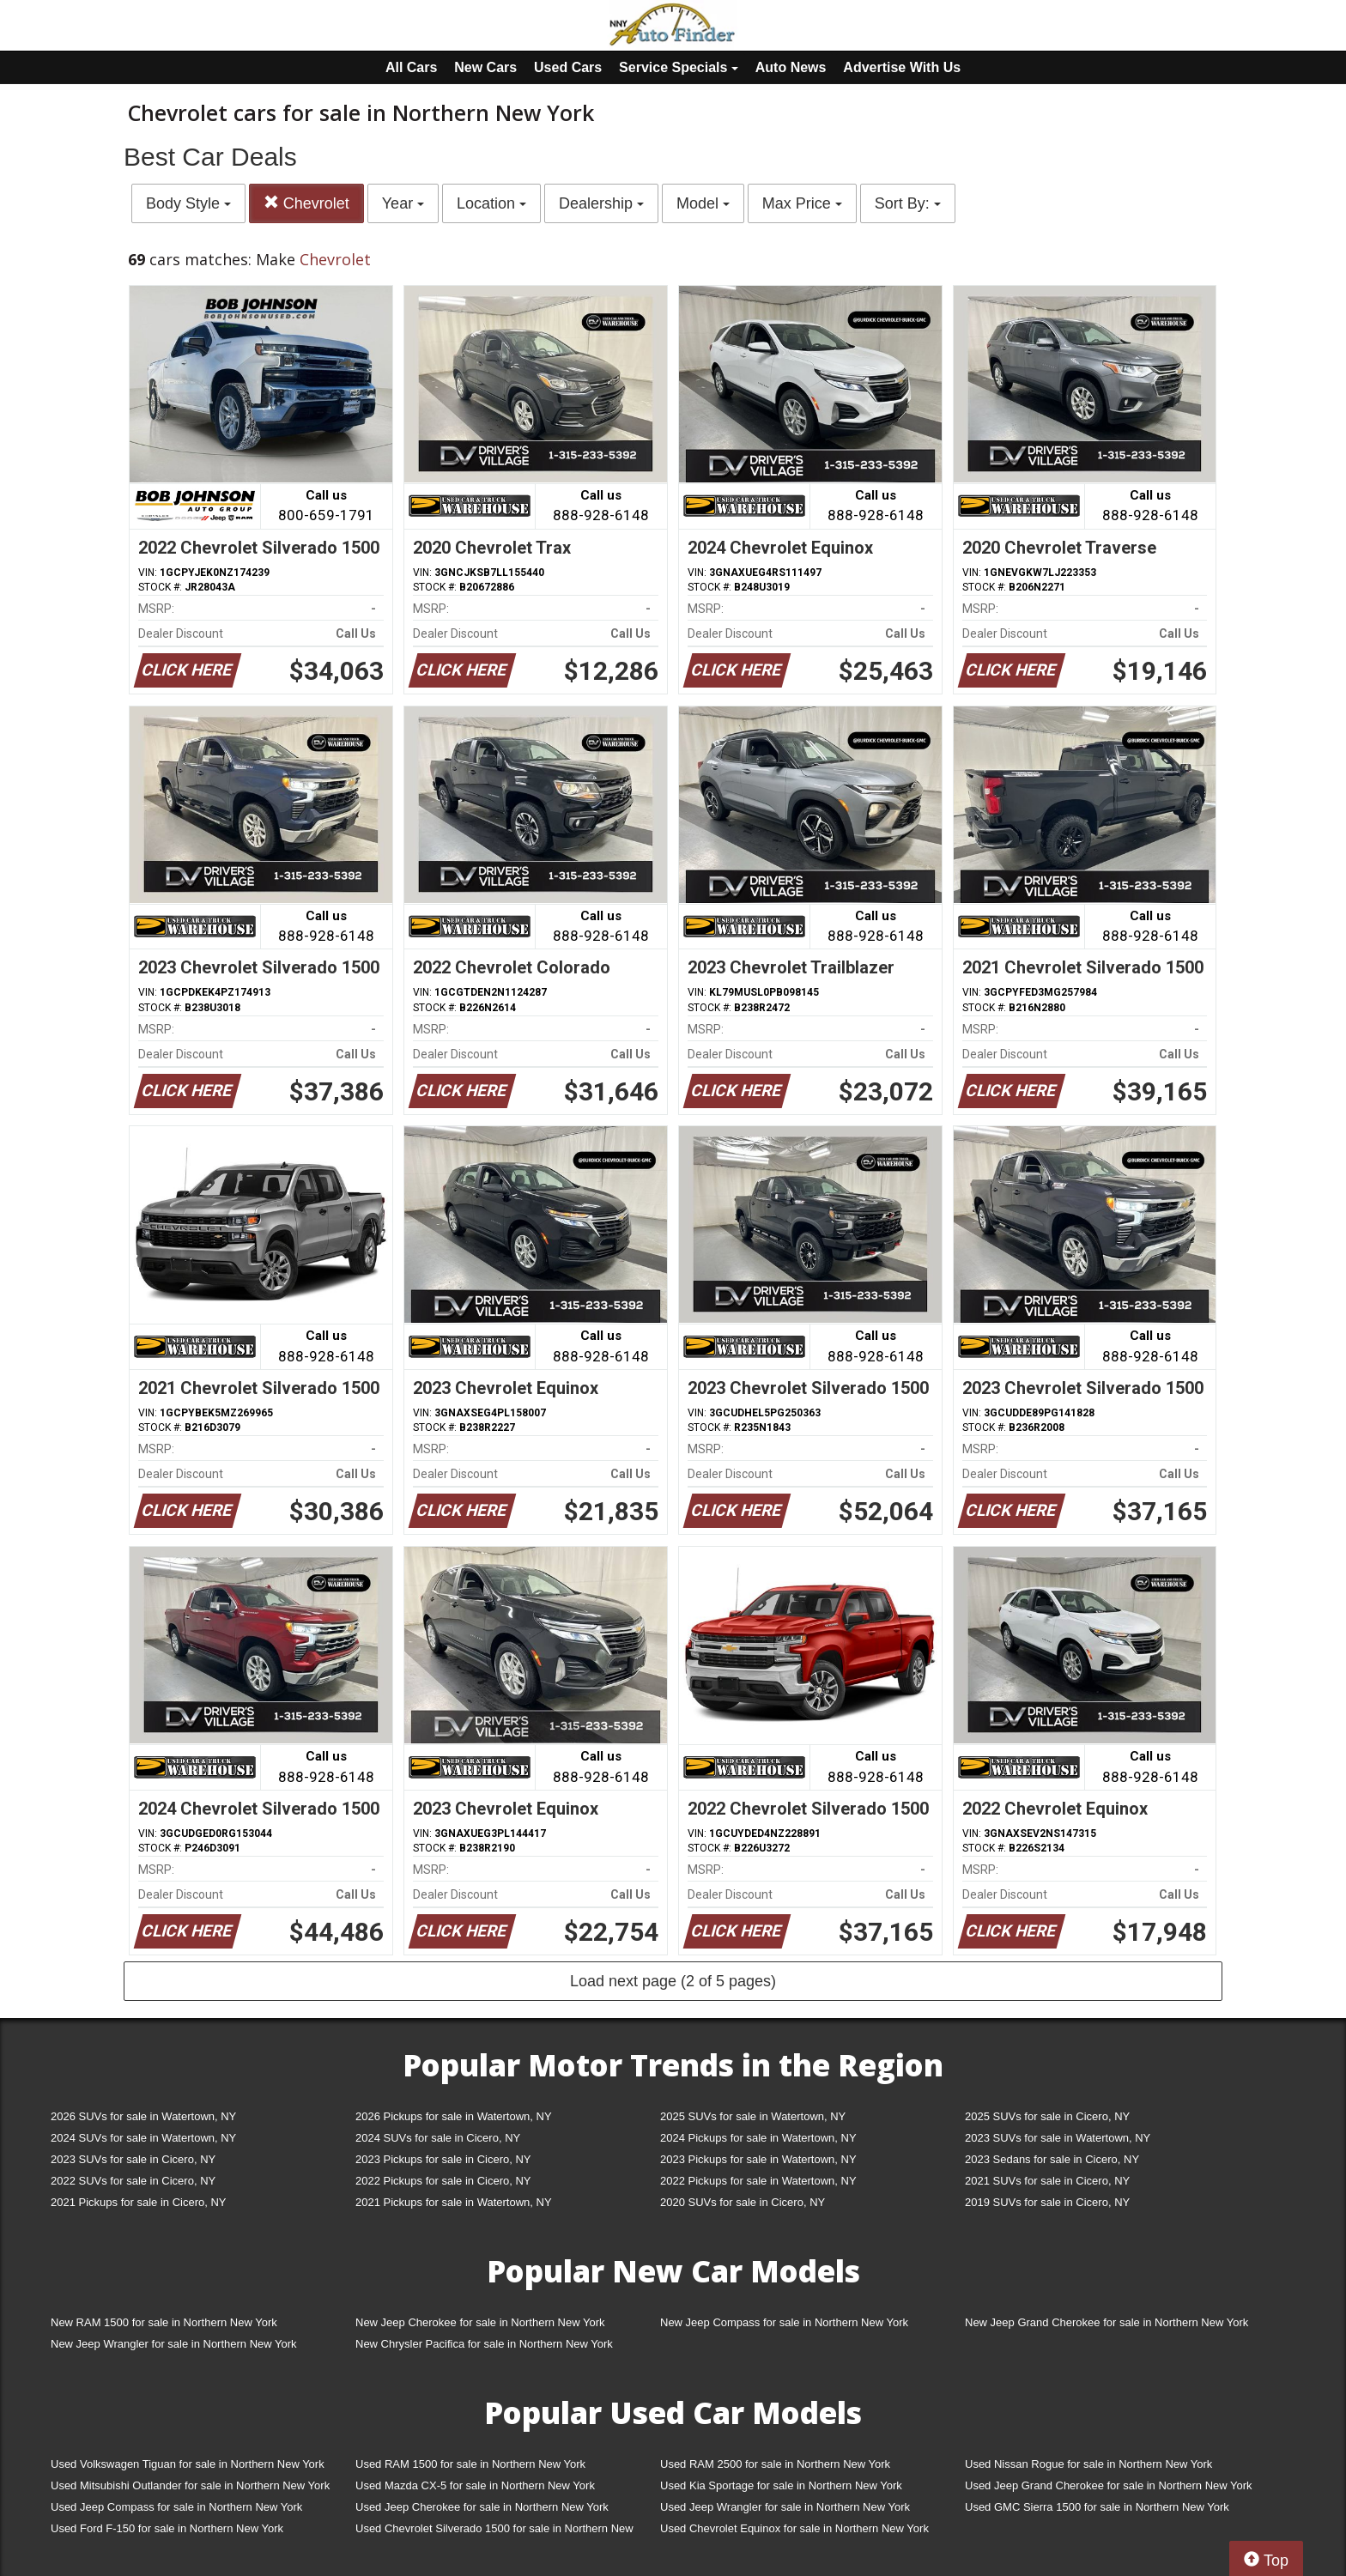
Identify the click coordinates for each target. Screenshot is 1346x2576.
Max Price (802, 203)
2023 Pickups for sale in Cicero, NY (443, 2159)
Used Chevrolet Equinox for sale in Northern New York (794, 2528)
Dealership (601, 203)
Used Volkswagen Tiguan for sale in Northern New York (187, 2464)
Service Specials (678, 67)
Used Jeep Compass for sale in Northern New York (176, 2506)
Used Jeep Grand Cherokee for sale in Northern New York (1108, 2485)
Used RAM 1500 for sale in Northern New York (470, 2464)
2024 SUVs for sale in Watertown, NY (143, 2137)
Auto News (791, 67)
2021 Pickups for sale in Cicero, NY (138, 2202)
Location (491, 203)
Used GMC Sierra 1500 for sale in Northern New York (1097, 2506)
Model (703, 203)
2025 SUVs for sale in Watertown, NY (753, 2116)
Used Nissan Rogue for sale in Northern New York (1088, 2464)
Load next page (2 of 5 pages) (673, 1981)
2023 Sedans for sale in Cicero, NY (1052, 2159)
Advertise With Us (902, 67)
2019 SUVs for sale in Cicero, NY (1047, 2202)
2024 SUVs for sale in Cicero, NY (437, 2137)
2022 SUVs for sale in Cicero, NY (133, 2180)
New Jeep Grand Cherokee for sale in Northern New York (1106, 2322)
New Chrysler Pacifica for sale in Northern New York (484, 2343)
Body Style (188, 203)
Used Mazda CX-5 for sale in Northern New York (475, 2485)
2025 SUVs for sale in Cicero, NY (1047, 2116)
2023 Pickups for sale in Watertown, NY (758, 2159)
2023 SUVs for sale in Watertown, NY (1057, 2137)
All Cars (411, 67)
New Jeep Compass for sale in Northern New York (784, 2322)
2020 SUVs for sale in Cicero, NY (742, 2202)
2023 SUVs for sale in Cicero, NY (133, 2159)
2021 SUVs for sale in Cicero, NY (1047, 2180)
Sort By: (908, 203)
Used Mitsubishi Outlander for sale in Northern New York (190, 2485)
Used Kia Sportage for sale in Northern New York (781, 2485)
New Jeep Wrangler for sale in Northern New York (174, 2343)
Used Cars (568, 67)
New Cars (485, 67)
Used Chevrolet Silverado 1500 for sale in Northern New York (494, 2532)
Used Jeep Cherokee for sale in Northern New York (482, 2506)
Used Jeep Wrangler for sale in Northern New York (785, 2506)
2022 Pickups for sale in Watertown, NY (758, 2180)
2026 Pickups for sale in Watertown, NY (453, 2116)
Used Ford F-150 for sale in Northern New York (167, 2528)
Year (403, 203)
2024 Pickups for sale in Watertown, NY (758, 2137)
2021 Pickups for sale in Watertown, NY (453, 2202)
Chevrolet (306, 203)
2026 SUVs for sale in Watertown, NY (143, 2116)
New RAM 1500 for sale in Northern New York (164, 2322)
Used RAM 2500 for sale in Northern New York (775, 2464)
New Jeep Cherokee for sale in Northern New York (479, 2322)
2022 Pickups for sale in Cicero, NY (443, 2180)
